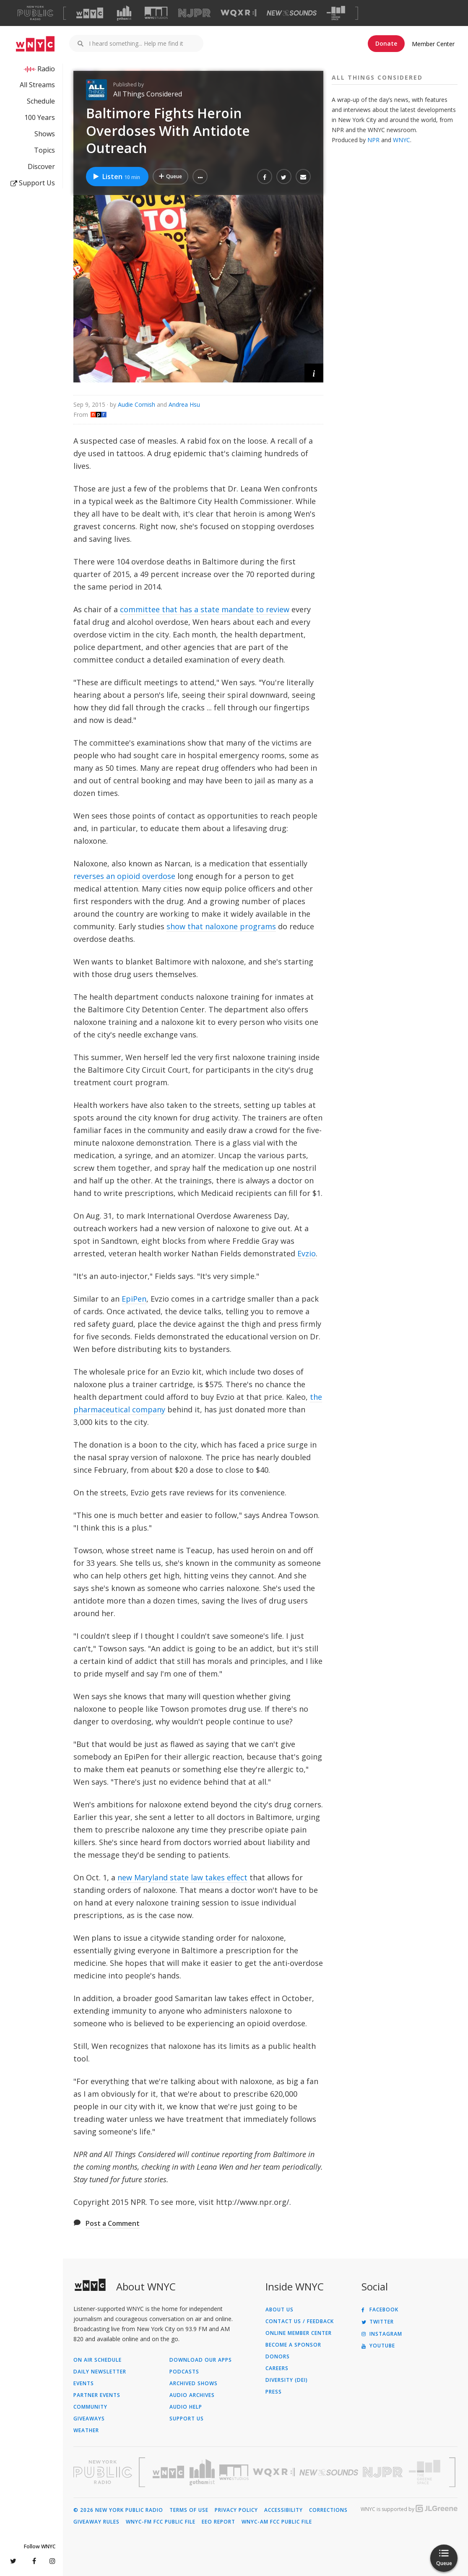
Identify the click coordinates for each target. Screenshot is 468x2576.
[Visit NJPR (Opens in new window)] (194, 13)
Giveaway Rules (96, 2521)
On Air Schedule (97, 2360)
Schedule (41, 101)
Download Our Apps (200, 2360)
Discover (41, 166)
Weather (86, 2430)
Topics (44, 150)
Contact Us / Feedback (299, 2321)
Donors (277, 2356)
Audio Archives (192, 2395)
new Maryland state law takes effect (182, 1877)
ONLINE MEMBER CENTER (298, 2333)
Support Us (32, 182)
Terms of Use (188, 2510)
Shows (44, 133)
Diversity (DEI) (286, 2380)
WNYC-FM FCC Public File (160, 2521)
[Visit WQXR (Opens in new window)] (238, 13)
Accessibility (283, 2510)
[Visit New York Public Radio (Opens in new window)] (102, 2472)
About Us (279, 2309)
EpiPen (134, 1299)
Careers (277, 2368)
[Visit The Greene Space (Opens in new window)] (336, 13)
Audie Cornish (136, 404)
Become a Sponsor (293, 2344)
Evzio (306, 1253)
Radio (46, 68)
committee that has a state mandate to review (204, 609)
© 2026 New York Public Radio (118, 2510)
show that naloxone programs (221, 926)
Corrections (328, 2510)
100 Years (39, 117)
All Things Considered (147, 94)
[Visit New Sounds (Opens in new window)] (292, 13)
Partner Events (96, 2395)
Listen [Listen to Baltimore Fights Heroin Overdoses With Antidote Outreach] (116, 176)
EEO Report (218, 2521)
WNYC (401, 140)
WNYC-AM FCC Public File (277, 2521)
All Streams (37, 84)
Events (83, 2383)
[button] (200, 176)
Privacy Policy (236, 2510)
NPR (373, 140)
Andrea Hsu (184, 404)
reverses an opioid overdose (124, 876)
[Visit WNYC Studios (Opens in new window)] (156, 13)
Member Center (433, 44)
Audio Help (185, 2407)
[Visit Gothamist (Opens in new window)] (124, 13)
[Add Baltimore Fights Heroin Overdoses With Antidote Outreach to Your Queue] (170, 177)
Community (90, 2407)
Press (273, 2391)
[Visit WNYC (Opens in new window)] (89, 13)
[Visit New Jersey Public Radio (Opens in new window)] (384, 2472)
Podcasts (184, 2371)
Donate (386, 43)
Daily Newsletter (99, 2371)
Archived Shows (193, 2383)
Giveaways (89, 2418)
